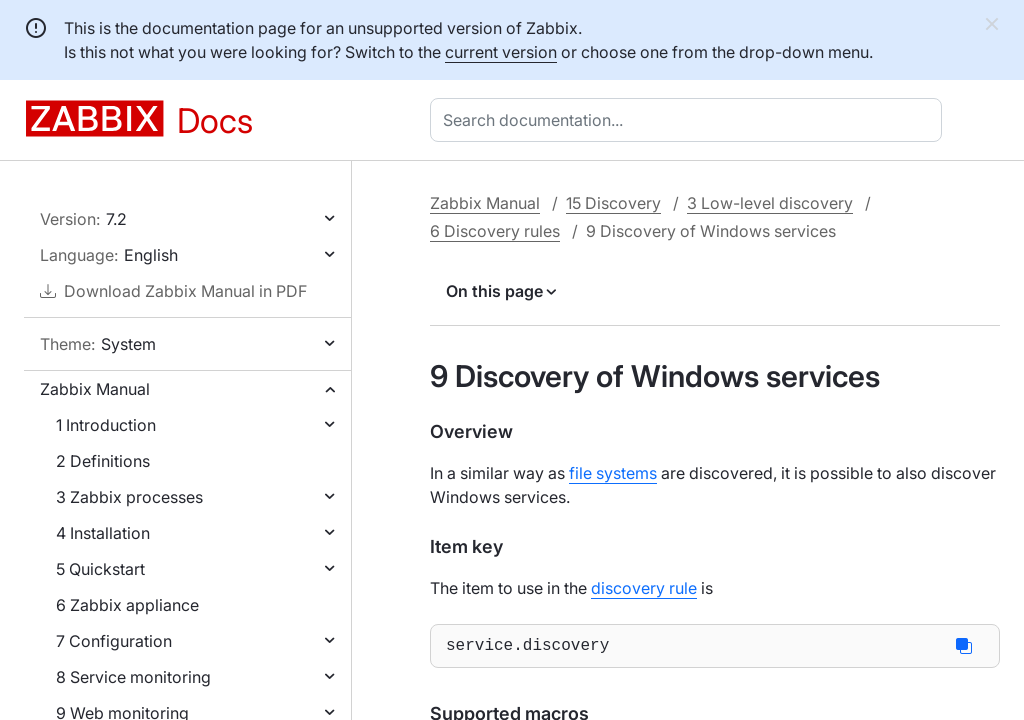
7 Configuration (114, 641)
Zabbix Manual (95, 389)
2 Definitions (103, 461)
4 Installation (103, 533)
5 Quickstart (100, 569)
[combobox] (690, 120)
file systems (613, 473)
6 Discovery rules (495, 231)
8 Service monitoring (133, 677)
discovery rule (644, 588)
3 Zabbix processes (129, 497)
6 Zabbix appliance (127, 605)
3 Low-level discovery (770, 203)
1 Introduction (106, 425)
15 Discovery (613, 203)
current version (501, 52)
